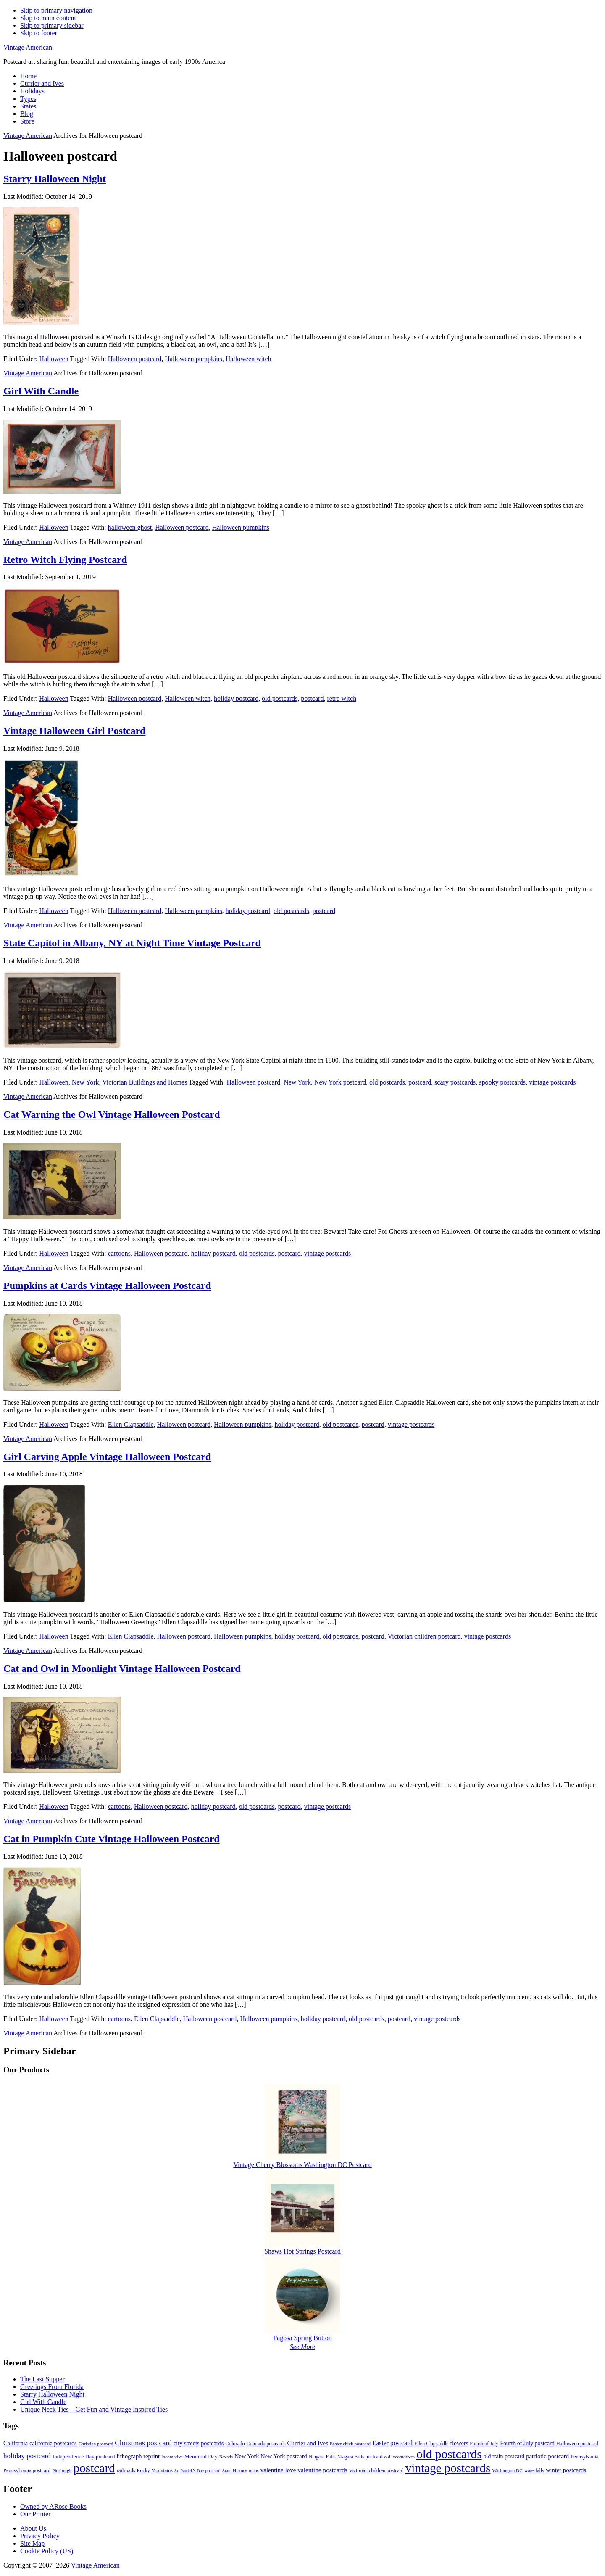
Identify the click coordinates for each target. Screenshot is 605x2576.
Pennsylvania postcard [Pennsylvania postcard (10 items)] (26, 2470)
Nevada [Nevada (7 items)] (226, 2457)
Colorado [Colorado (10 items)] (235, 2444)
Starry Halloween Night (54, 178)
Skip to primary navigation (56, 10)
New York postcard (340, 1082)
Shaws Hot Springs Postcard (302, 2251)
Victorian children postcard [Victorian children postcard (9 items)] (376, 2470)
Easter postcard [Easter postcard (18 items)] (392, 2443)
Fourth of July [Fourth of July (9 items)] (484, 2444)
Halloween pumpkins (193, 358)
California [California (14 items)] (15, 2443)
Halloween (53, 358)
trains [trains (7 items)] (254, 2470)
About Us (33, 2528)
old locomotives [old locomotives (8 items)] (399, 2456)
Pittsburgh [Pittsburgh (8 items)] (61, 2470)
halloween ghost (130, 527)
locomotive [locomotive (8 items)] (172, 2456)
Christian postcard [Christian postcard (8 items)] (96, 2443)
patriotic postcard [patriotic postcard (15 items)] (547, 2456)
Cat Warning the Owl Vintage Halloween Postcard (111, 1114)
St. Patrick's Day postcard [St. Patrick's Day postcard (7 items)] (197, 2470)
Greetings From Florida (52, 2386)
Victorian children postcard (424, 1636)
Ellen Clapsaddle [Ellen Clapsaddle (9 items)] (431, 2444)
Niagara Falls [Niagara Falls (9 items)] (322, 2457)
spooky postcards (502, 1082)
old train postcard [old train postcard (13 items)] (504, 2456)
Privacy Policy (40, 2535)
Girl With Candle (41, 390)
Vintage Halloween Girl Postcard (74, 730)
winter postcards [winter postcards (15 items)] (566, 2470)
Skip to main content (48, 17)
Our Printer (35, 2514)
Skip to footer (38, 33)
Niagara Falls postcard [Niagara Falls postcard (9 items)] (360, 2457)
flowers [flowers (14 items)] (459, 2443)
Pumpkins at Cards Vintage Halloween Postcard (107, 1285)
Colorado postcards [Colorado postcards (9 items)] (266, 2444)
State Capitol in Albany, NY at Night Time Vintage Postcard (132, 942)
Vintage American (27, 47)
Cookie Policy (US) (46, 2551)
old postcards (279, 698)
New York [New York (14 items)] (246, 2456)
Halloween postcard (135, 358)
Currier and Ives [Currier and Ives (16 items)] (307, 2443)
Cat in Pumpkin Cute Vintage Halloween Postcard (111, 1838)
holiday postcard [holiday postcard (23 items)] (27, 2456)
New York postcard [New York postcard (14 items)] (283, 2456)
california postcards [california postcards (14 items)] (53, 2443)
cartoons (119, 1253)
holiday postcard (236, 698)
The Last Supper (42, 2379)
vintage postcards (552, 1082)
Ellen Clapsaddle (131, 1424)
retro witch (341, 698)
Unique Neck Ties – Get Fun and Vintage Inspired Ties (94, 2409)
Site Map (32, 2543)
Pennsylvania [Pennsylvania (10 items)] (585, 2457)
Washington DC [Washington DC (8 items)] (507, 2470)
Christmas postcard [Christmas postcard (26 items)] (143, 2443)
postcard (312, 698)
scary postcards (455, 1082)
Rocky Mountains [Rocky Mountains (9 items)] (155, 2470)
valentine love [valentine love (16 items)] (278, 2470)
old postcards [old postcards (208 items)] (449, 2454)
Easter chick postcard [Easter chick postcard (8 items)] (350, 2443)
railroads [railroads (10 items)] (126, 2470)
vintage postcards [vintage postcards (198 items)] (448, 2468)
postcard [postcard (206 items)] (94, 2468)
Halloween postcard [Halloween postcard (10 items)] (577, 2444)
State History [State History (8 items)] (234, 2470)
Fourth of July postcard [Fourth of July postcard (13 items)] (527, 2443)
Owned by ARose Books (53, 2506)
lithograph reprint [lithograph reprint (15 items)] (138, 2456)
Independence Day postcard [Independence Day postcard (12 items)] (84, 2456)
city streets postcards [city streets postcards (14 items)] (199, 2443)
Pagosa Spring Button (302, 2337)
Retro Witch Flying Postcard (65, 559)
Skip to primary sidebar (52, 25)
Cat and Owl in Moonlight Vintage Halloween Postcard (122, 1668)
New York (85, 1082)
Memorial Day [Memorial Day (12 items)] (201, 2456)
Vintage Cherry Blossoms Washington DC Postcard (302, 2164)
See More (302, 2346)
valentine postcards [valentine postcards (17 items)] (322, 2469)
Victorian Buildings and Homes (144, 1082)
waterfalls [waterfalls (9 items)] (534, 2470)
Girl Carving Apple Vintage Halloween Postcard (107, 1456)
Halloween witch (248, 358)
